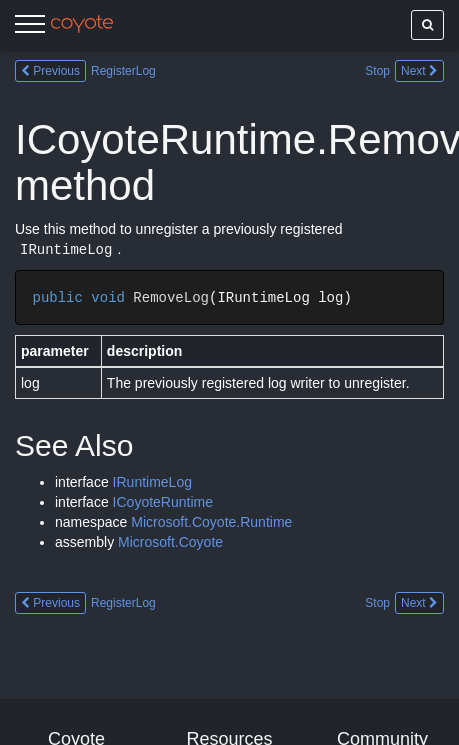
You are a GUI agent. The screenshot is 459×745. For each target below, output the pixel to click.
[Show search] (427, 25)
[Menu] (30, 27)
